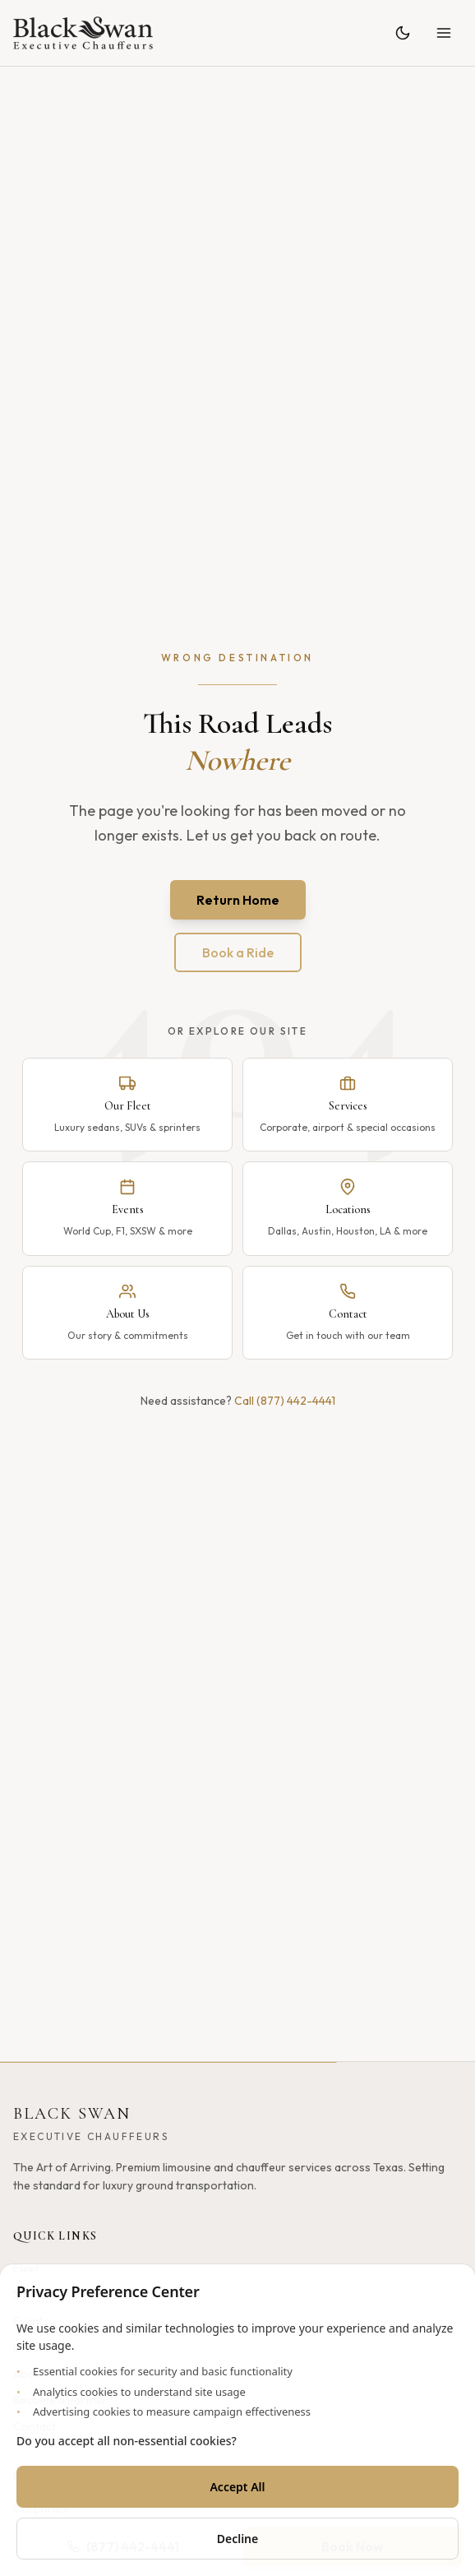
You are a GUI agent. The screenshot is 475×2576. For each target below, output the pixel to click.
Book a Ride (238, 952)
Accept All (237, 2487)
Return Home (237, 900)
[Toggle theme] (402, 32)
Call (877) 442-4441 (284, 1400)
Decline (238, 2538)
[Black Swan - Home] (83, 32)
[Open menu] (444, 33)
